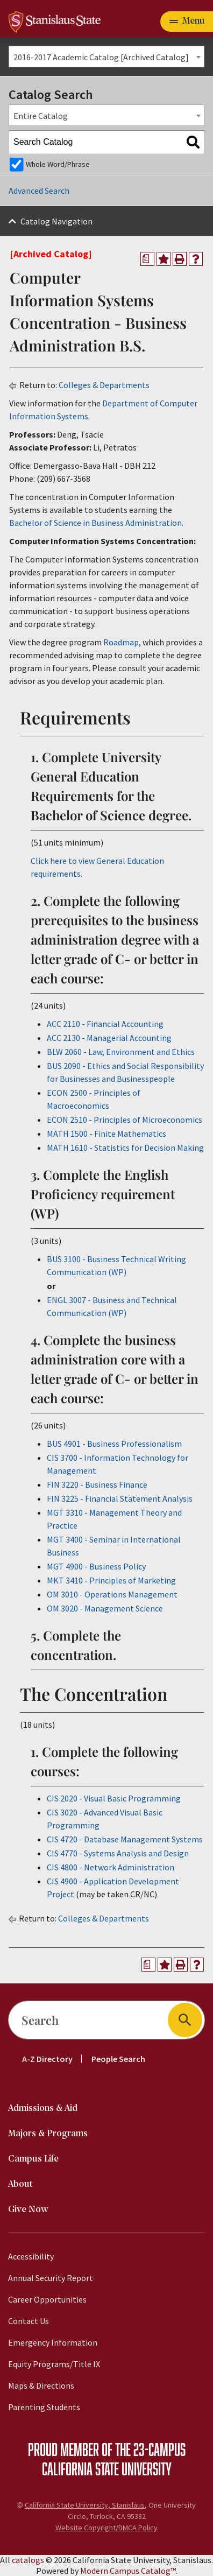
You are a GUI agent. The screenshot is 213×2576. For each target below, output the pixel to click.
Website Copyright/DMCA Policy (106, 2527)
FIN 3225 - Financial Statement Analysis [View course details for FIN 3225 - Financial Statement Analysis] (120, 1498)
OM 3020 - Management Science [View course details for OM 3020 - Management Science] (105, 1608)
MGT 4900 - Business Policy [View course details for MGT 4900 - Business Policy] (96, 1566)
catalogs (28, 2559)
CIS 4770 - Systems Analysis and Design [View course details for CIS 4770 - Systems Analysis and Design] (118, 1853)
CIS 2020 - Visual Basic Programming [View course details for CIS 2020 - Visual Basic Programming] (114, 1798)
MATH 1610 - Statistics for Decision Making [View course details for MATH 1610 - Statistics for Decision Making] (125, 1147)
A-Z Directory (47, 2058)
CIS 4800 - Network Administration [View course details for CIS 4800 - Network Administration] (110, 1867)
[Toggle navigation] (186, 21)
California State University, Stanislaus (85, 2505)
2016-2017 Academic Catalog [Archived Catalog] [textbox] (101, 57)
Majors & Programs (48, 2134)
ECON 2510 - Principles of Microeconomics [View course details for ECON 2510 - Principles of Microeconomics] (124, 1119)
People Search (118, 2058)
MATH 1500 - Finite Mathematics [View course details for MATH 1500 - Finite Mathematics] (106, 1133)
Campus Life (33, 2159)
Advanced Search (39, 190)
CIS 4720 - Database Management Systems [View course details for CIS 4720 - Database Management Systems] (125, 1839)
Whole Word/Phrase (58, 164)
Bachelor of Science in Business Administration (95, 522)
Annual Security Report (50, 2277)
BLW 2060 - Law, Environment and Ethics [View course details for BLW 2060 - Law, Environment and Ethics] (121, 1051)
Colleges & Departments (104, 384)
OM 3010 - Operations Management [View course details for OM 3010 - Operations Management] (112, 1594)
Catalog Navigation (56, 221)
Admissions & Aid (42, 2108)
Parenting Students (44, 2407)
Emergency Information (52, 2342)
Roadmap (121, 642)
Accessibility (31, 2256)
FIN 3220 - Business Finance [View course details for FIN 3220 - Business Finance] (97, 1484)
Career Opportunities (47, 2299)
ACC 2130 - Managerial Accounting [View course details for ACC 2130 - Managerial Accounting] (109, 1037)
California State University (107, 2468)
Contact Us (28, 2320)
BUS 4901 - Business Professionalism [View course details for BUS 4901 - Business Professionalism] (114, 1443)
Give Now (28, 2210)
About (20, 2184)
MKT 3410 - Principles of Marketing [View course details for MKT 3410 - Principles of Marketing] (111, 1580)
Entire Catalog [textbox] (40, 115)
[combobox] (106, 56)
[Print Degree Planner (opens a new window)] (147, 259)
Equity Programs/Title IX (54, 2364)
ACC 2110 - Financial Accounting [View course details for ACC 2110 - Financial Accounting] (105, 1023)
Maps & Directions (41, 2385)
